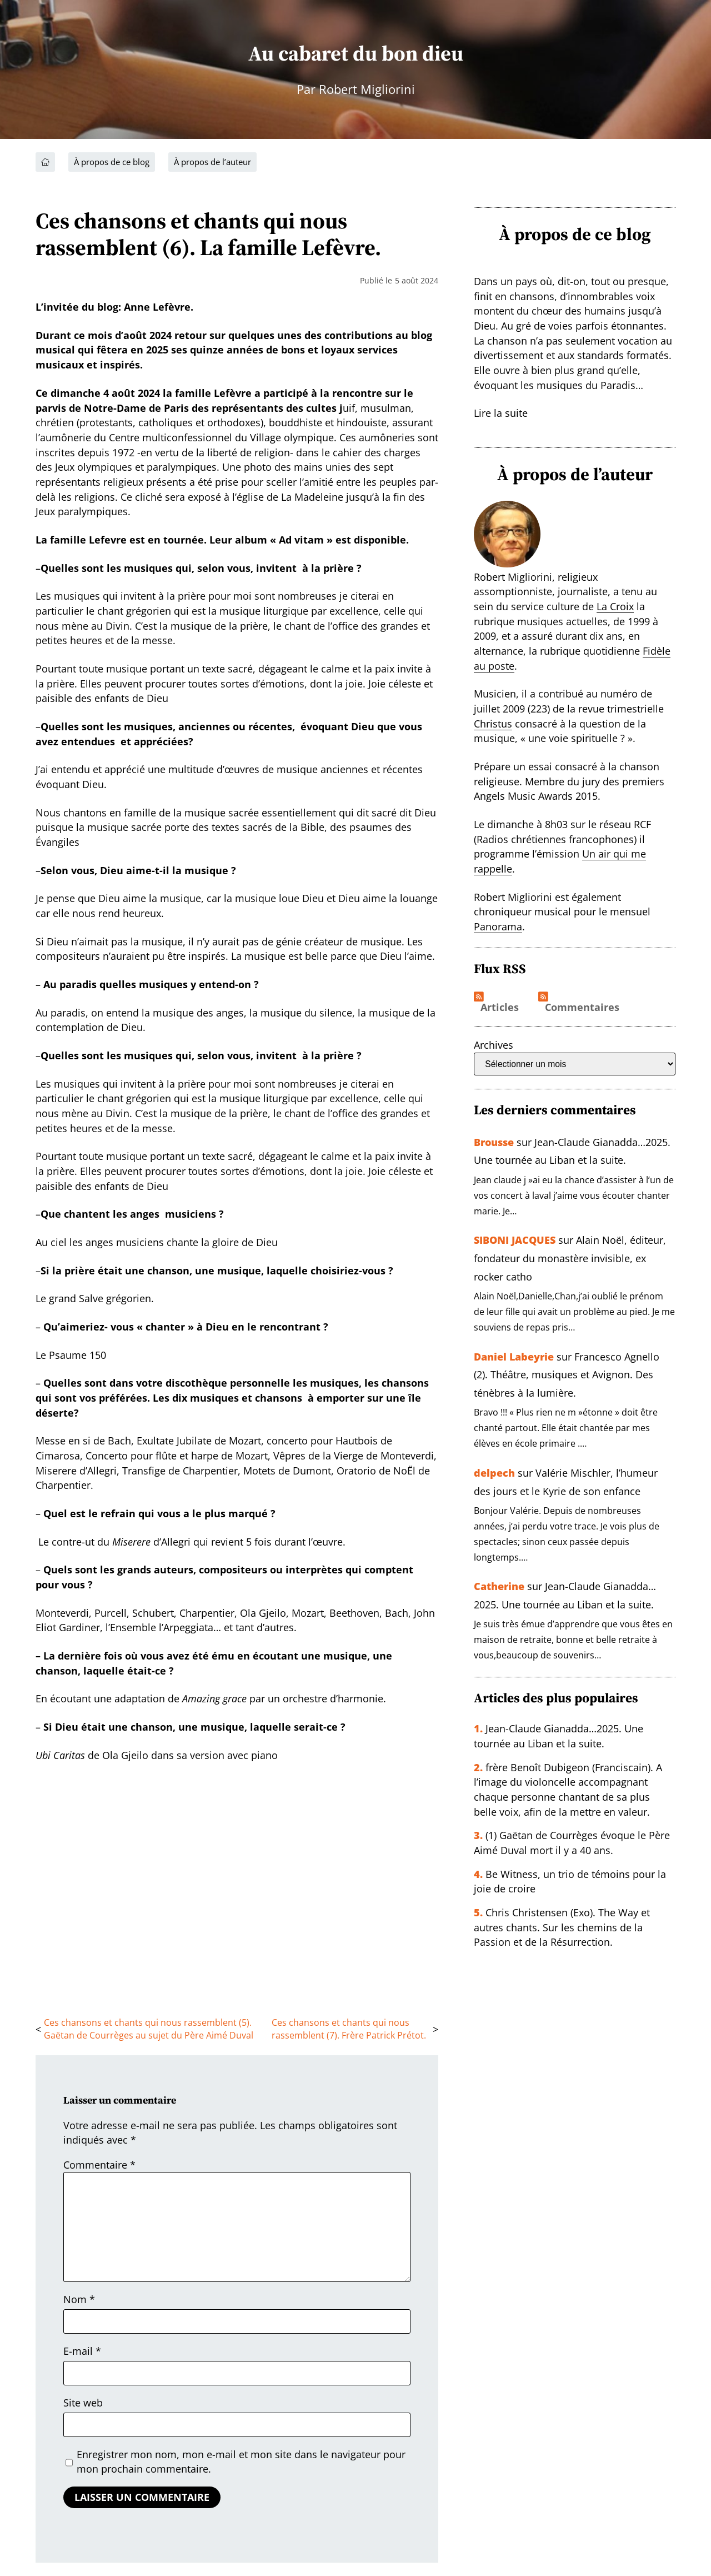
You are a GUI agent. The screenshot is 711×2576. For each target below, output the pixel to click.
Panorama (498, 926)
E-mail (82, 2351)
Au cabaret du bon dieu (355, 53)
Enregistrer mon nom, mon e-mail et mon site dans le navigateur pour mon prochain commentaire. (241, 2462)
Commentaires (582, 1007)
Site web (83, 2402)
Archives (493, 1045)
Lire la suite (501, 413)
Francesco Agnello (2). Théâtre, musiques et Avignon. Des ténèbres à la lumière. (566, 1372)
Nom (79, 2299)
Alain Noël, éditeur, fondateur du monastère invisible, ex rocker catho (570, 1257)
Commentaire (99, 2164)
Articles (499, 1007)
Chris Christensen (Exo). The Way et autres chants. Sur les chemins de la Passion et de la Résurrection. (562, 1923)
